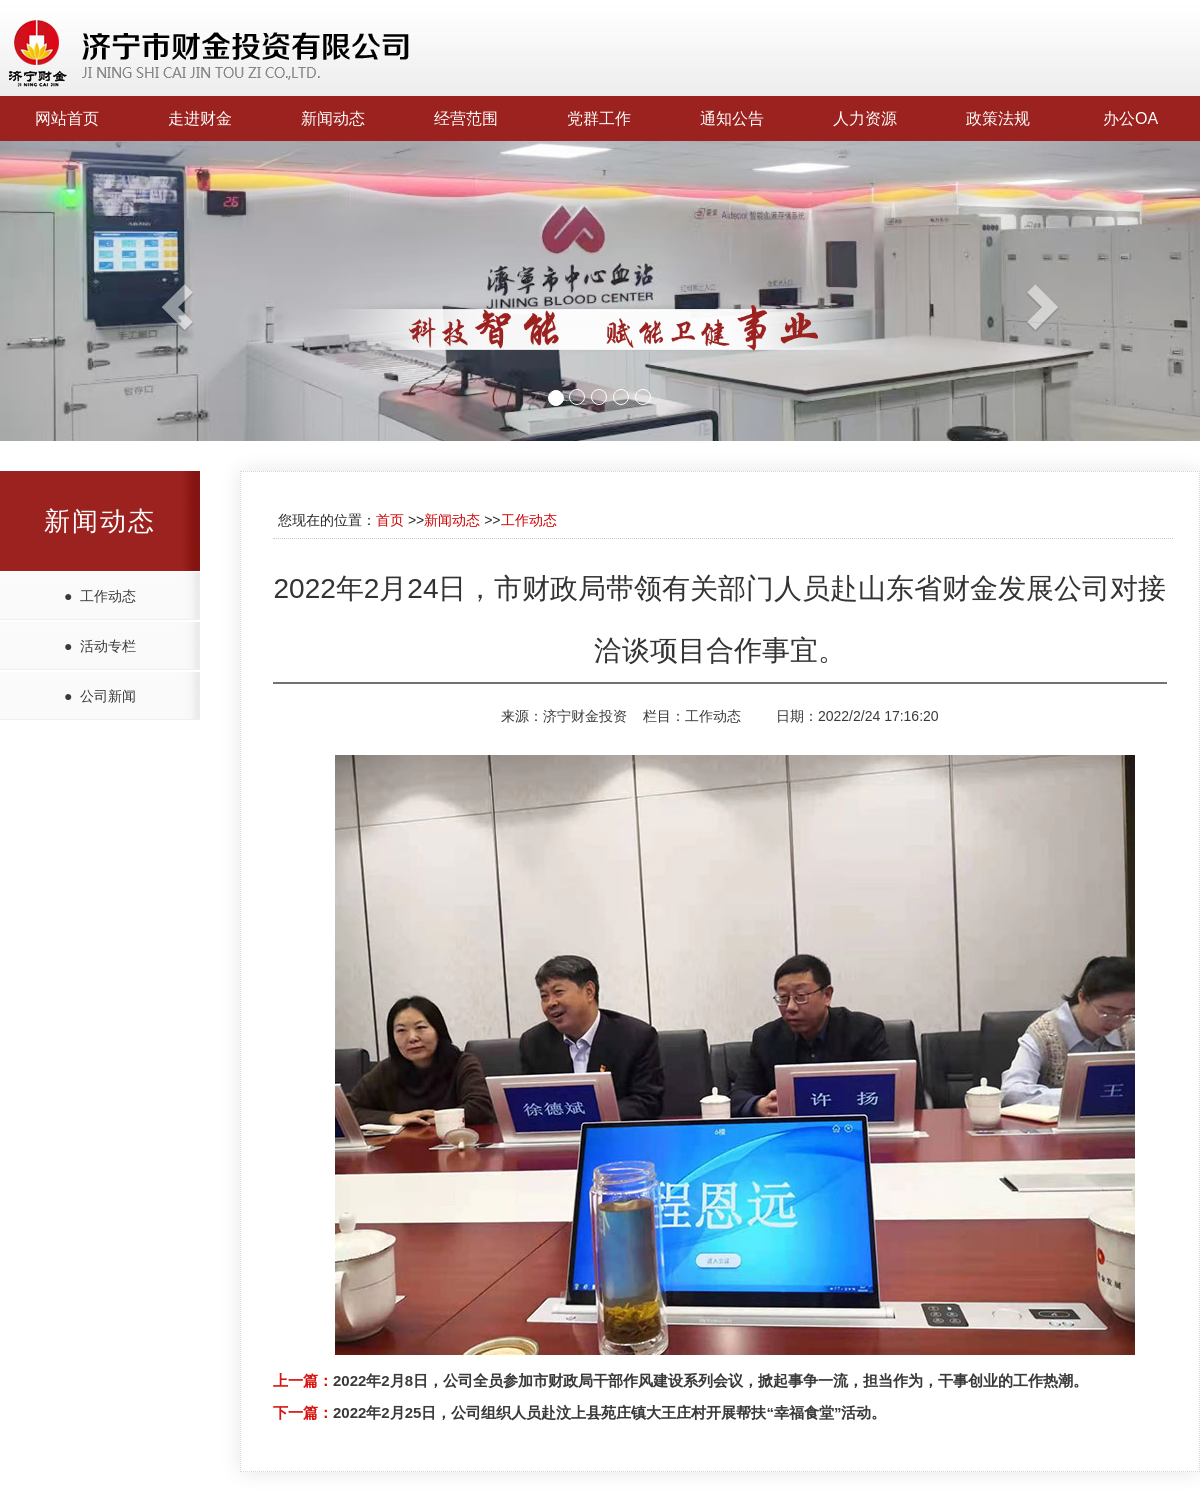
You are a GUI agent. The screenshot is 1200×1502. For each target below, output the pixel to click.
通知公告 (732, 118)
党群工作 (599, 118)
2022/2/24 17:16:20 (878, 716)
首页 (390, 520)
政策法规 (998, 118)
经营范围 (466, 118)
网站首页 (67, 118)
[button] (90, 291)
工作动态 (529, 520)
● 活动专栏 (100, 646)
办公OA (1130, 118)
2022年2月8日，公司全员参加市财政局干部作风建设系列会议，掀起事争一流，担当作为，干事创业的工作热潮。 (710, 1380)
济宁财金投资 (585, 716)
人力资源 (865, 118)
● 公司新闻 (100, 696)
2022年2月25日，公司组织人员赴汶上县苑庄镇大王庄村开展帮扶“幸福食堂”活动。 (609, 1412)
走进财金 (200, 118)
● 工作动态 (100, 596)
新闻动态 (333, 118)
